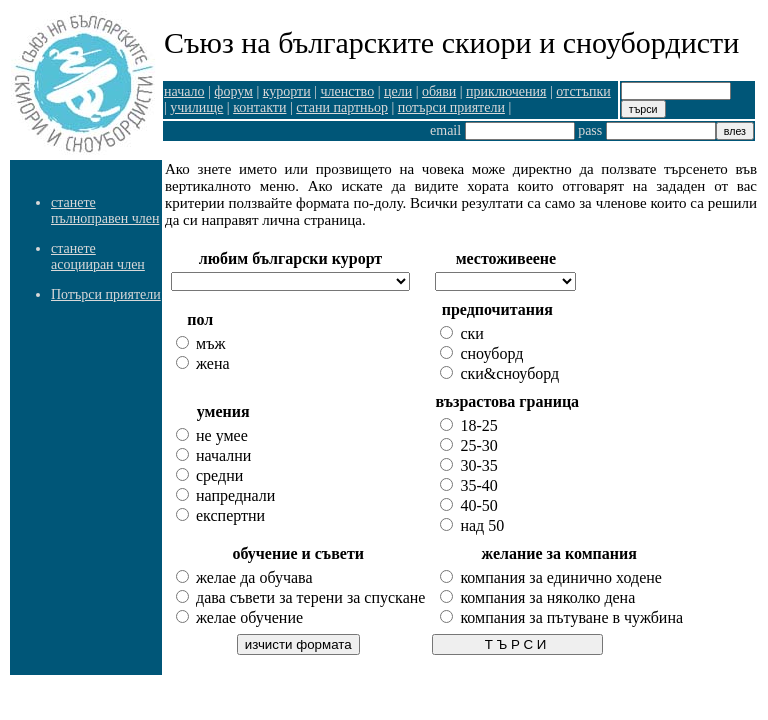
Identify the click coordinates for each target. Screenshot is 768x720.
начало (184, 91)
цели (398, 91)
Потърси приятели (106, 294)
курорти (287, 91)
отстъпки (583, 91)
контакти (259, 107)
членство (348, 91)
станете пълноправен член (105, 210)
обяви (439, 91)
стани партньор (342, 107)
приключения (506, 91)
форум (233, 91)
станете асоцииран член (98, 256)
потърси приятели (451, 107)
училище (196, 107)
